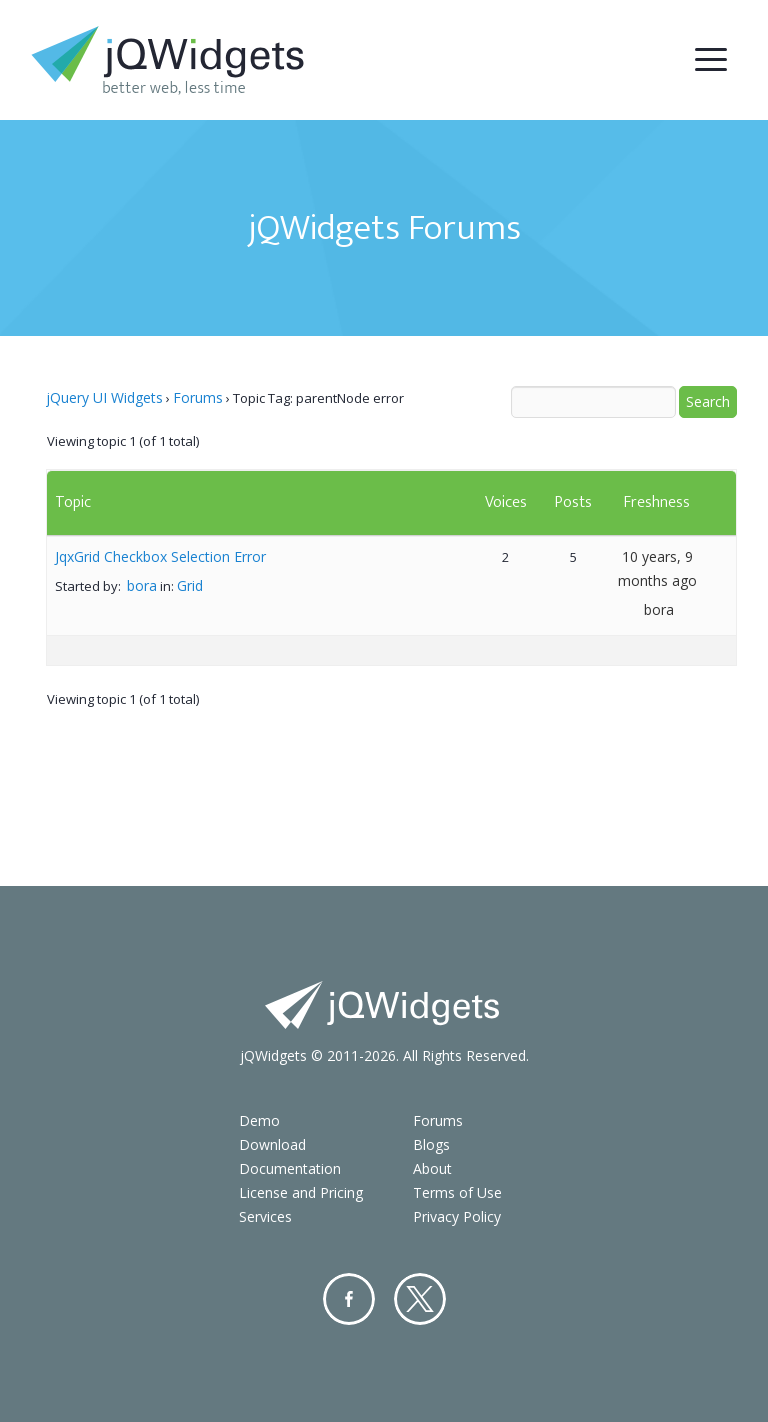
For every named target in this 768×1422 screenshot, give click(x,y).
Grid (190, 585)
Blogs (431, 1144)
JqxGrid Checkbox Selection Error (160, 556)
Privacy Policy (457, 1216)
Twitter (420, 1299)
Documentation (290, 1168)
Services (265, 1216)
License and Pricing (301, 1192)
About (432, 1168)
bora (142, 585)
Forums (198, 397)
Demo (259, 1120)
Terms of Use (457, 1192)
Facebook (349, 1299)
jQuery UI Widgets (104, 397)
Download (272, 1144)
